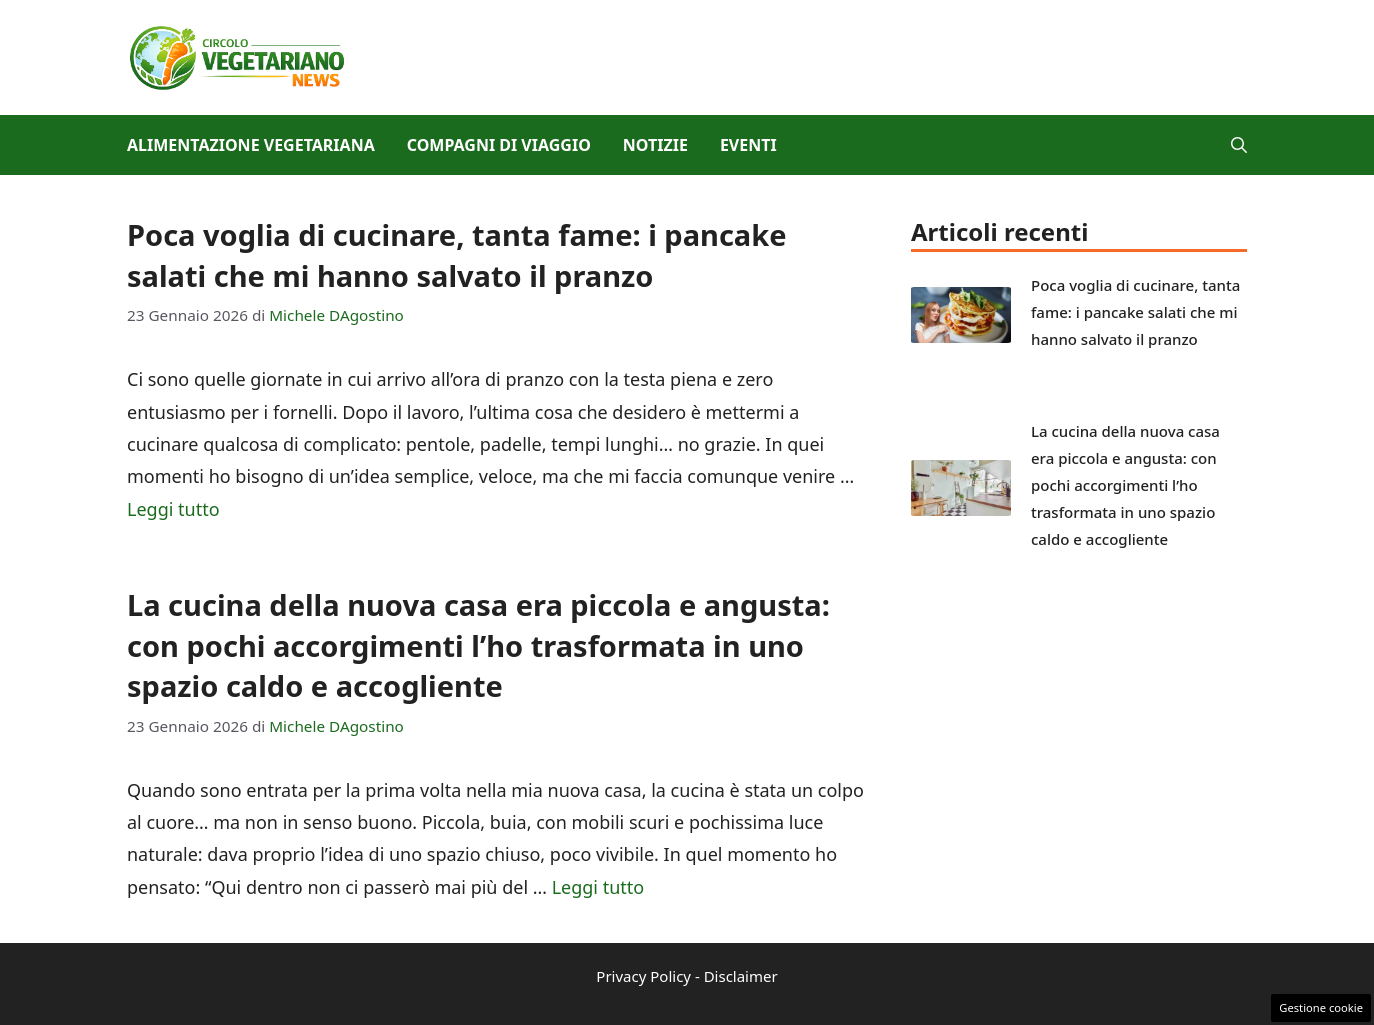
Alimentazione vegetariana (251, 145)
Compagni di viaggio (499, 145)
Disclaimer (741, 976)
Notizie (655, 145)
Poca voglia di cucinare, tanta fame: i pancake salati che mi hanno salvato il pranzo (457, 255)
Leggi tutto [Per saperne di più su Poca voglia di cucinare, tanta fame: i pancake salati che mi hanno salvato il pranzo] (173, 509)
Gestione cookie (1321, 1007)
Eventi (748, 145)
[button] (1239, 145)
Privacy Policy (643, 976)
